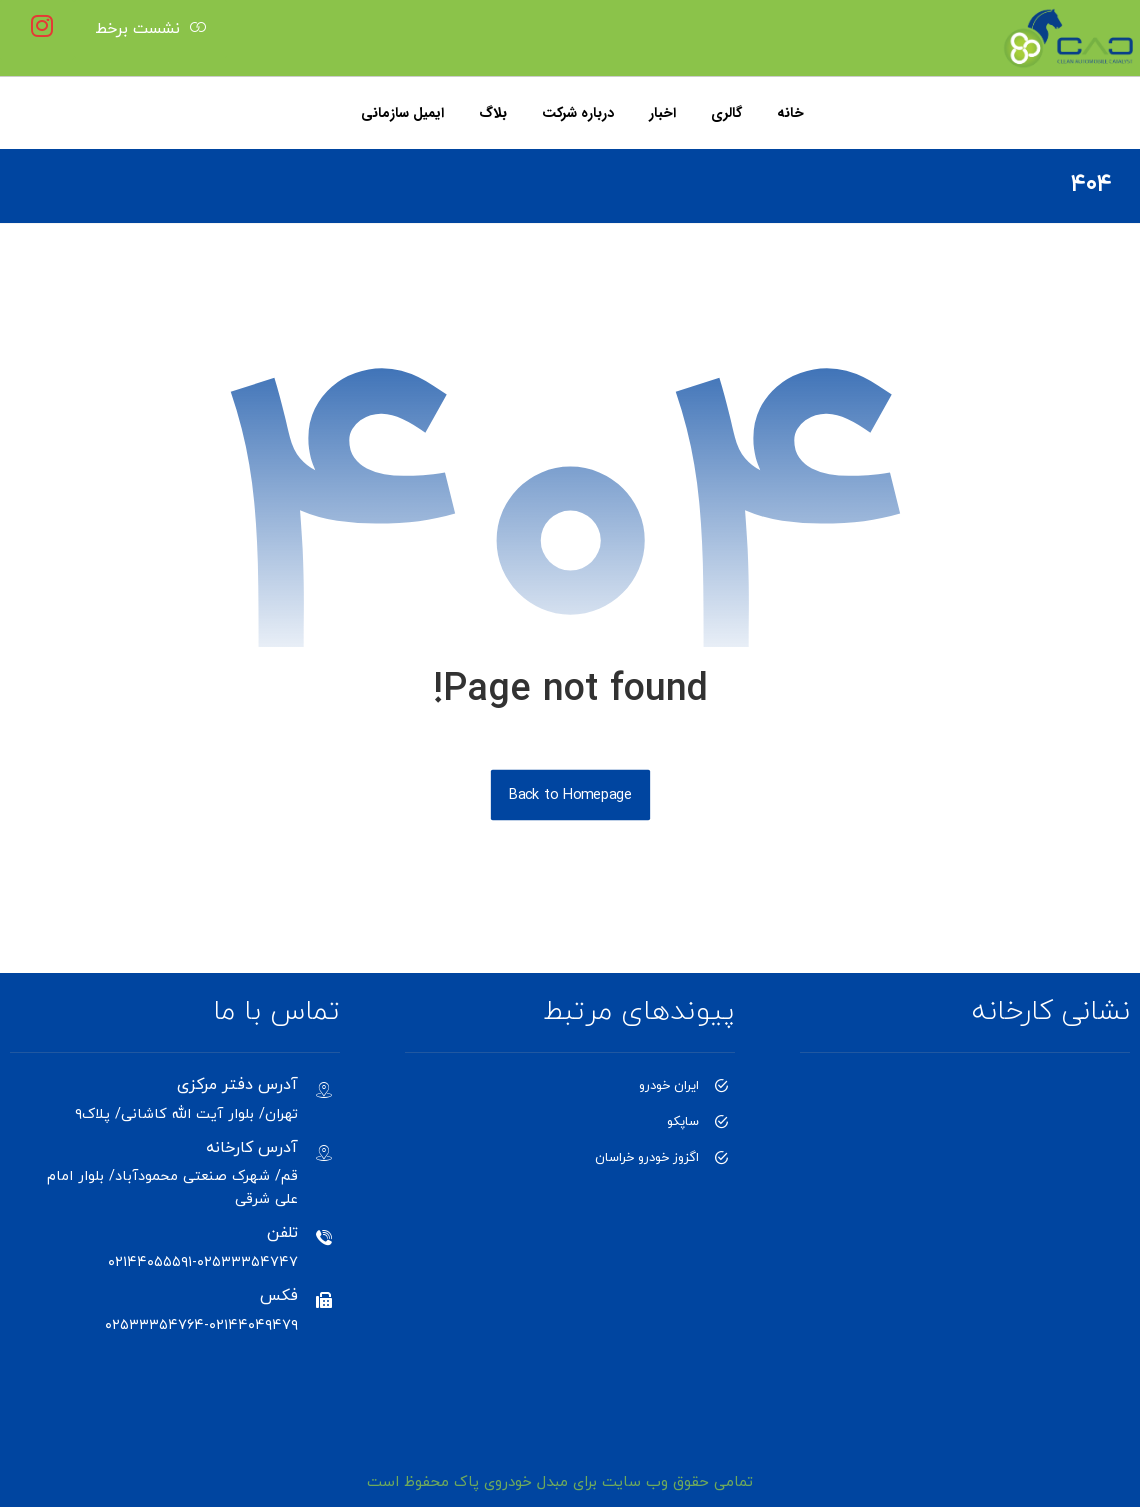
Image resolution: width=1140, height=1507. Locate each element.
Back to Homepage (569, 795)
